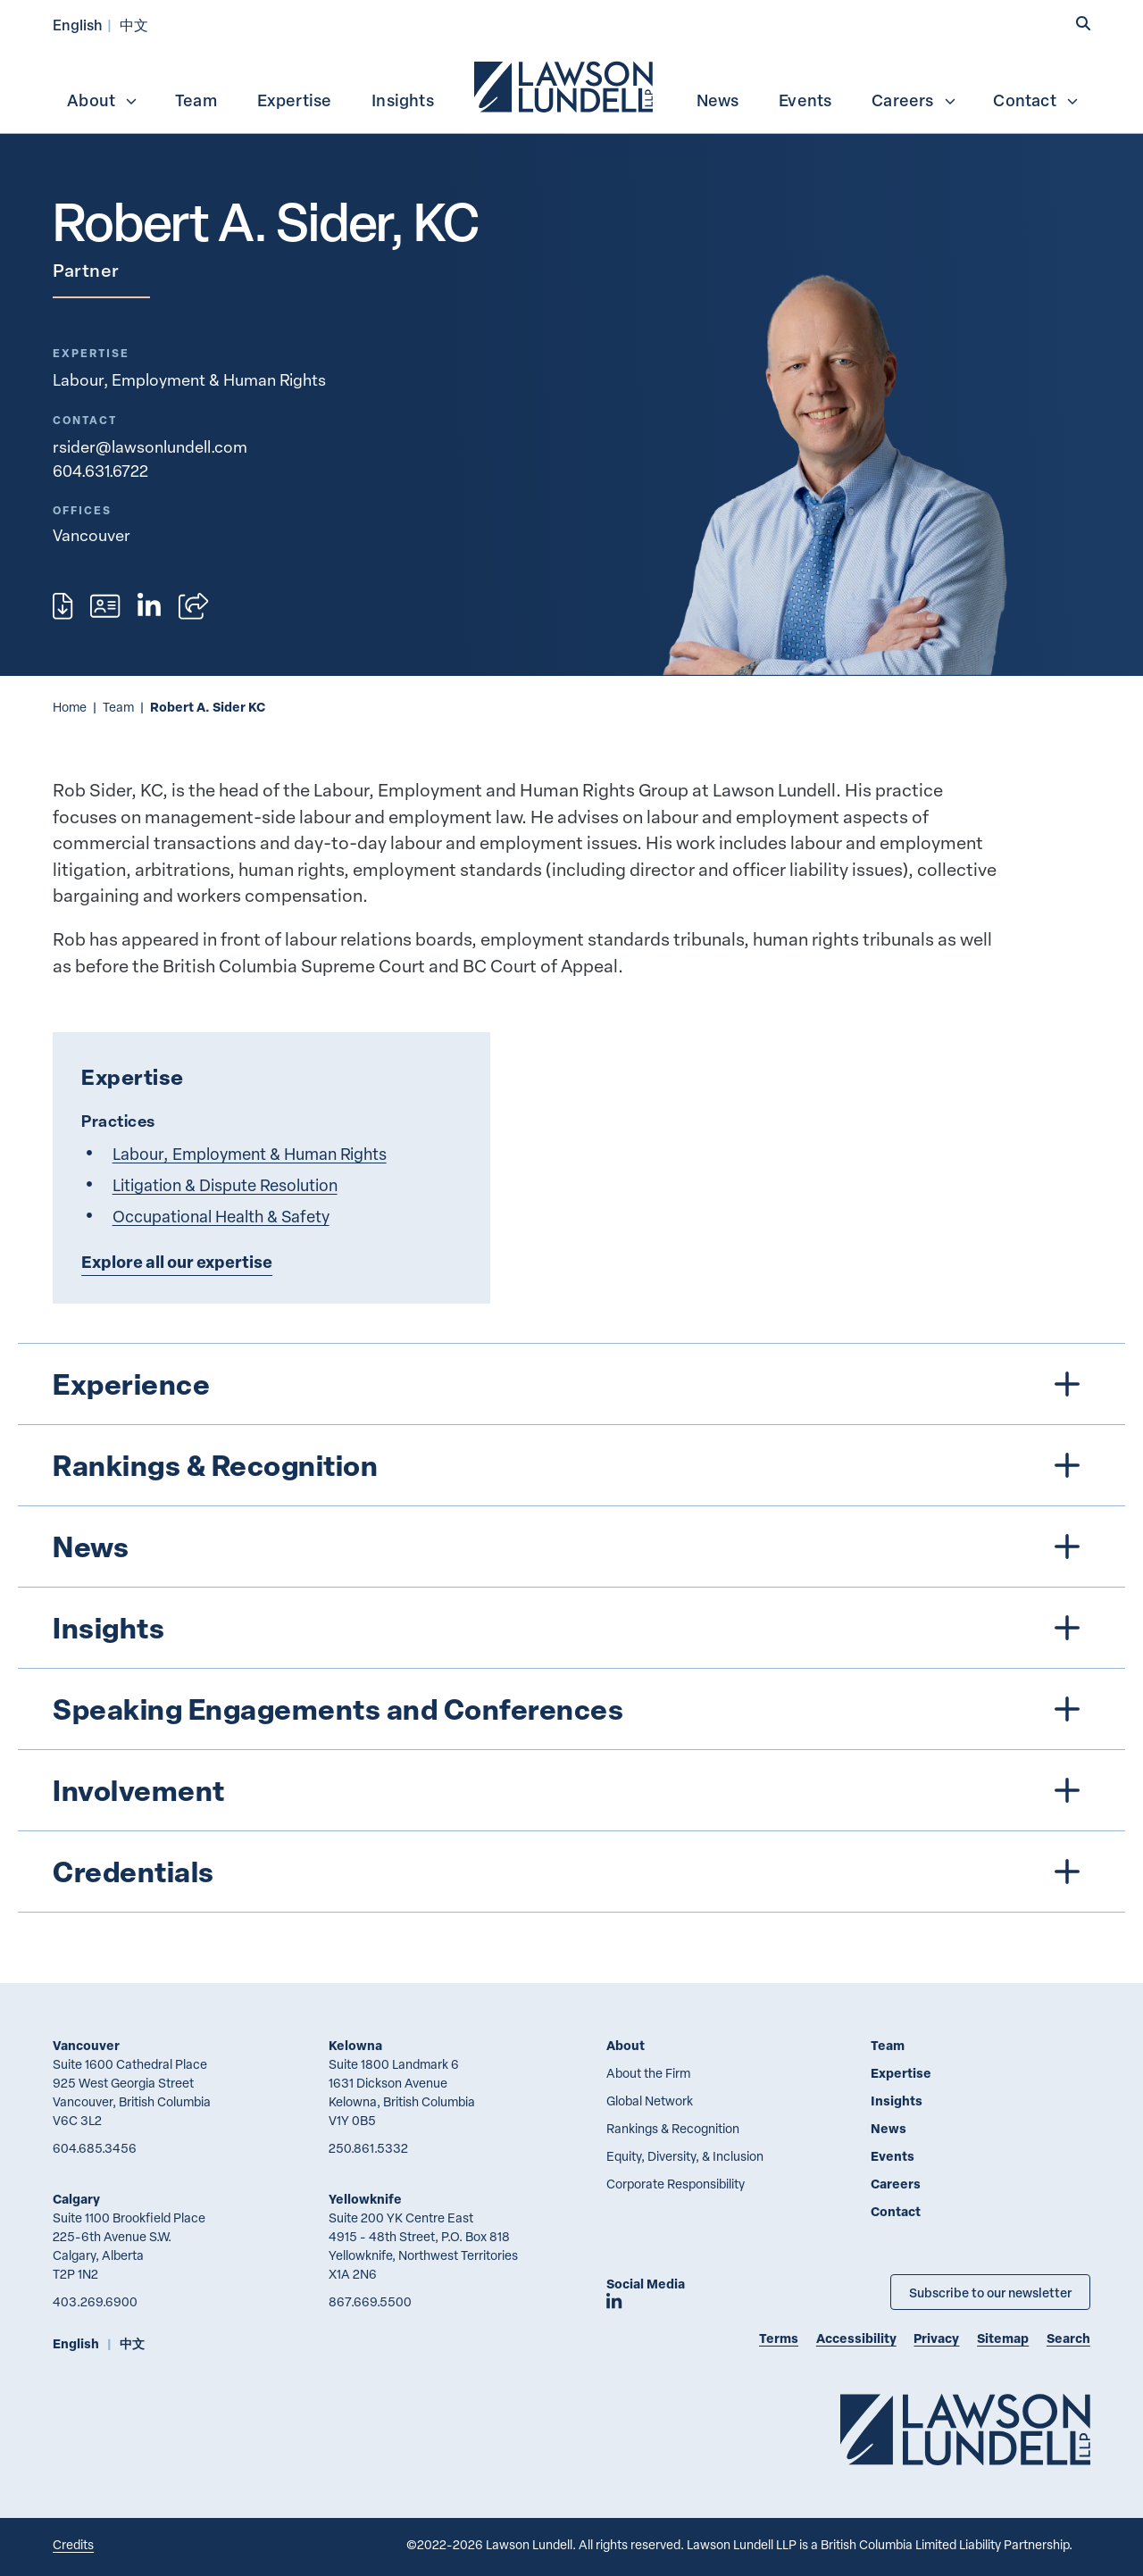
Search (1068, 2338)
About (102, 100)
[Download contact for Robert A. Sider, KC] (105, 606)
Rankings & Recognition (672, 2128)
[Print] (62, 606)
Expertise (294, 100)
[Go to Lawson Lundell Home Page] (965, 2429)
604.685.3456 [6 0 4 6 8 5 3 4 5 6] (95, 2147)
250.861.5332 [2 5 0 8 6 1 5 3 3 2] (368, 2147)
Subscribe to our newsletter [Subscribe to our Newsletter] (990, 2292)
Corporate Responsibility (675, 2183)
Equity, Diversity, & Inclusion (684, 2155)
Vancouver (86, 2045)
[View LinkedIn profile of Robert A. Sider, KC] (149, 606)
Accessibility (856, 2338)
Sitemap (1003, 2338)
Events (805, 100)
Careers (914, 100)
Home (70, 706)
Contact (1036, 100)
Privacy (936, 2338)
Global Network (649, 2100)
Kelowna (355, 2045)
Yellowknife (365, 2198)
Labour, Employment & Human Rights (189, 379)
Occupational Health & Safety (221, 1216)
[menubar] (571, 85)
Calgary (76, 2198)
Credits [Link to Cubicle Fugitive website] (73, 2544)
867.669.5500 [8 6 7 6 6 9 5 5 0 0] (370, 2301)
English (78, 24)
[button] (1083, 24)
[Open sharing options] (193, 606)
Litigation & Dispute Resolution (225, 1184)
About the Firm (648, 2072)
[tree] (572, 1628)
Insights (402, 100)
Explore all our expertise (176, 1261)
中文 (134, 24)
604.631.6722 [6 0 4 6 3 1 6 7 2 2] (100, 470)
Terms (778, 2338)
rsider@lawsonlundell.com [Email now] (150, 446)
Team (196, 100)
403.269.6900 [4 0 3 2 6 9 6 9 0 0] (95, 2301)
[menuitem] (565, 85)
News (718, 100)
